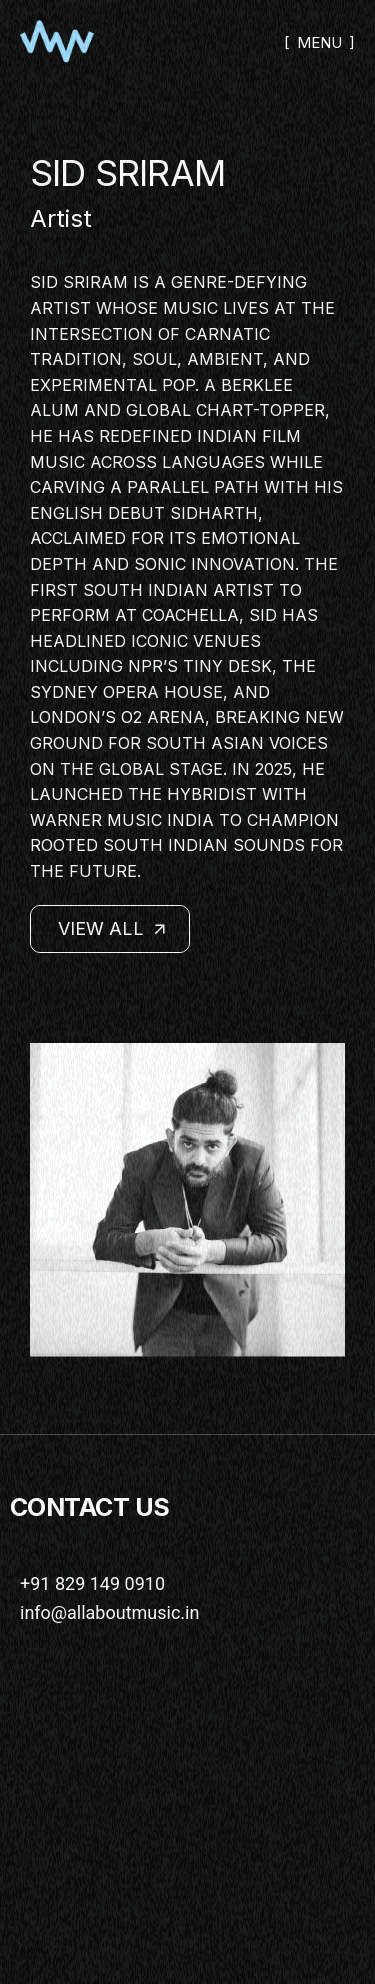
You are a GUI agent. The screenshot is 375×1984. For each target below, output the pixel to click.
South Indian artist (178, 590)
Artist (61, 218)
